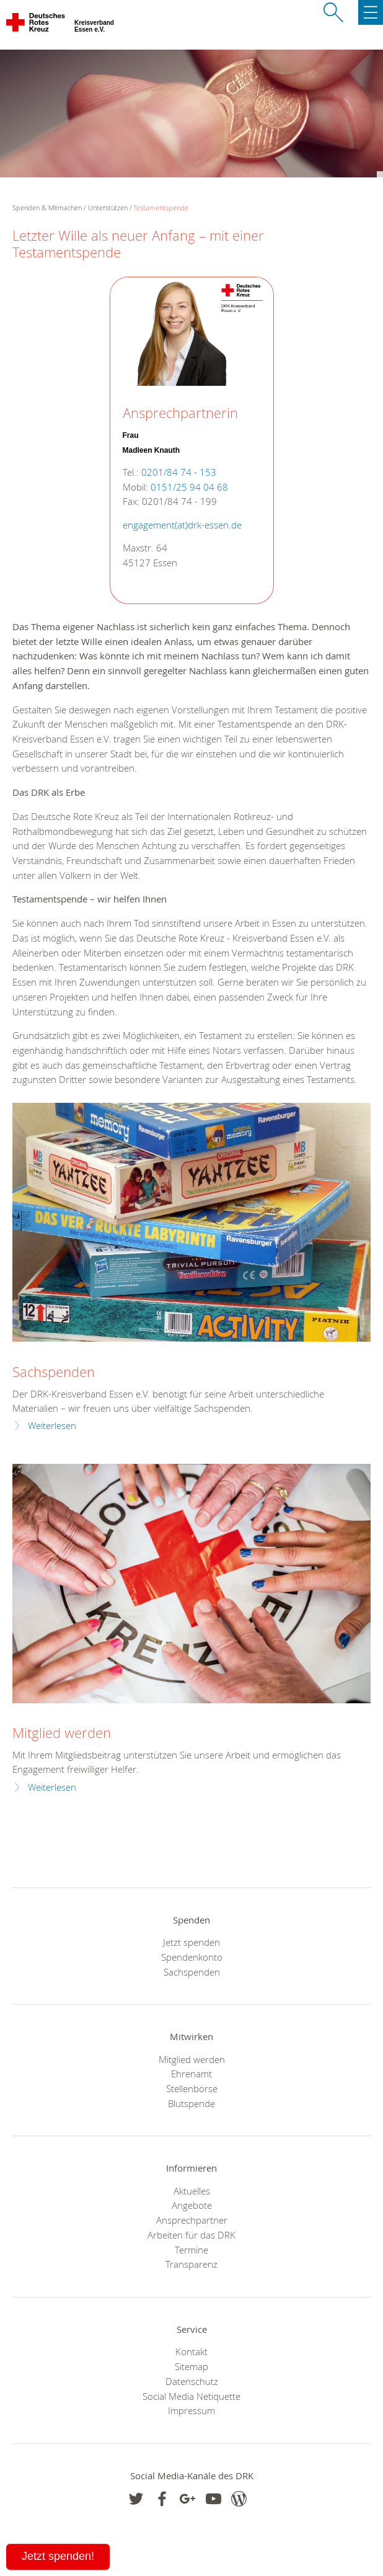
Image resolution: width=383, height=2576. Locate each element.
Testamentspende (160, 207)
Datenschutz (191, 2381)
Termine (191, 2250)
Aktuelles (192, 2191)
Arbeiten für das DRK (191, 2235)
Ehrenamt (191, 2073)
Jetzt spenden (191, 1942)
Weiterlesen (52, 1426)
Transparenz (191, 2264)
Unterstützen (108, 207)
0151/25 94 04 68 (189, 487)
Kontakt (191, 2351)
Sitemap (191, 2366)
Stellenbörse (192, 2088)
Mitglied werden (61, 1732)
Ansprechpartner (191, 2220)
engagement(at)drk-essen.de (182, 525)
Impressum (191, 2410)
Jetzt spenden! (58, 2556)
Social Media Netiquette (191, 2396)
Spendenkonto (191, 1957)
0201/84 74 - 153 (178, 472)
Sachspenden (53, 1371)
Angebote (192, 2205)
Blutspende (191, 2103)
